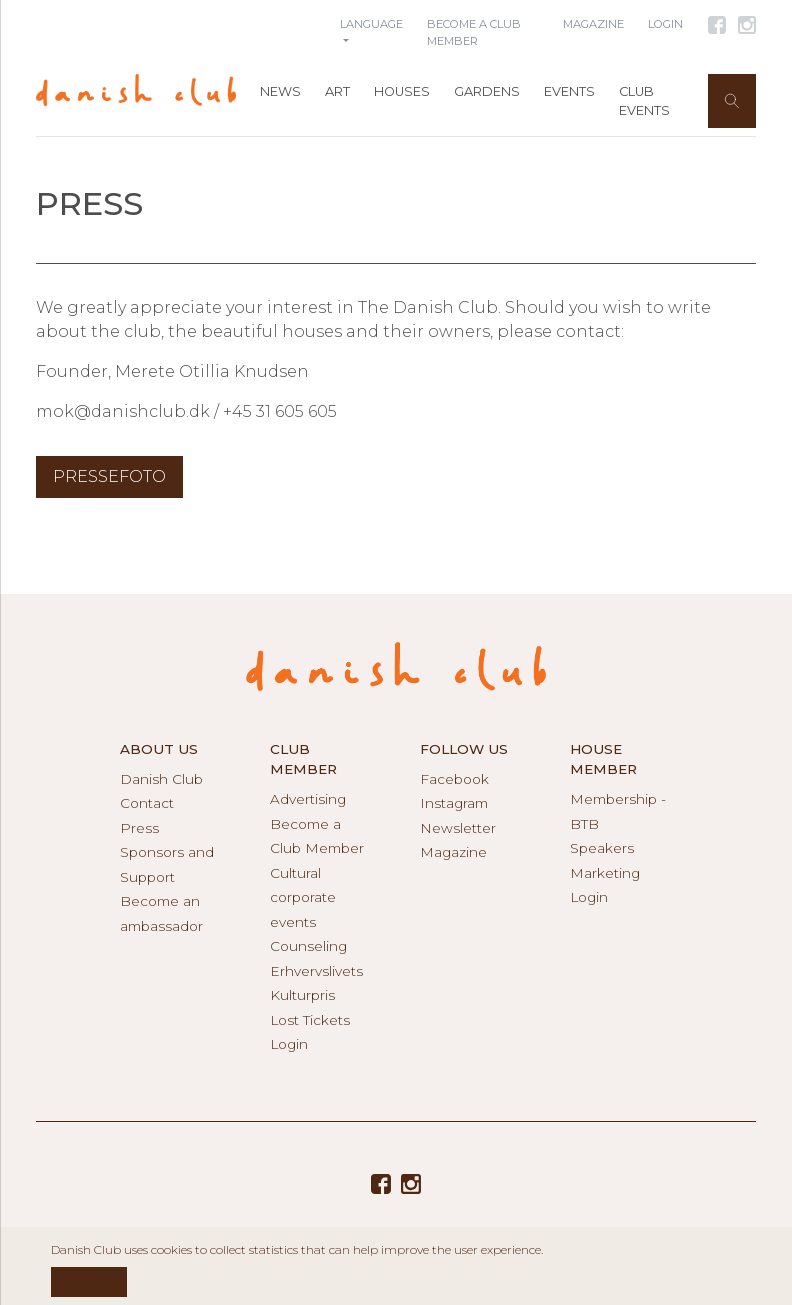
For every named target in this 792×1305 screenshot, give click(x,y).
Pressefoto (109, 476)
